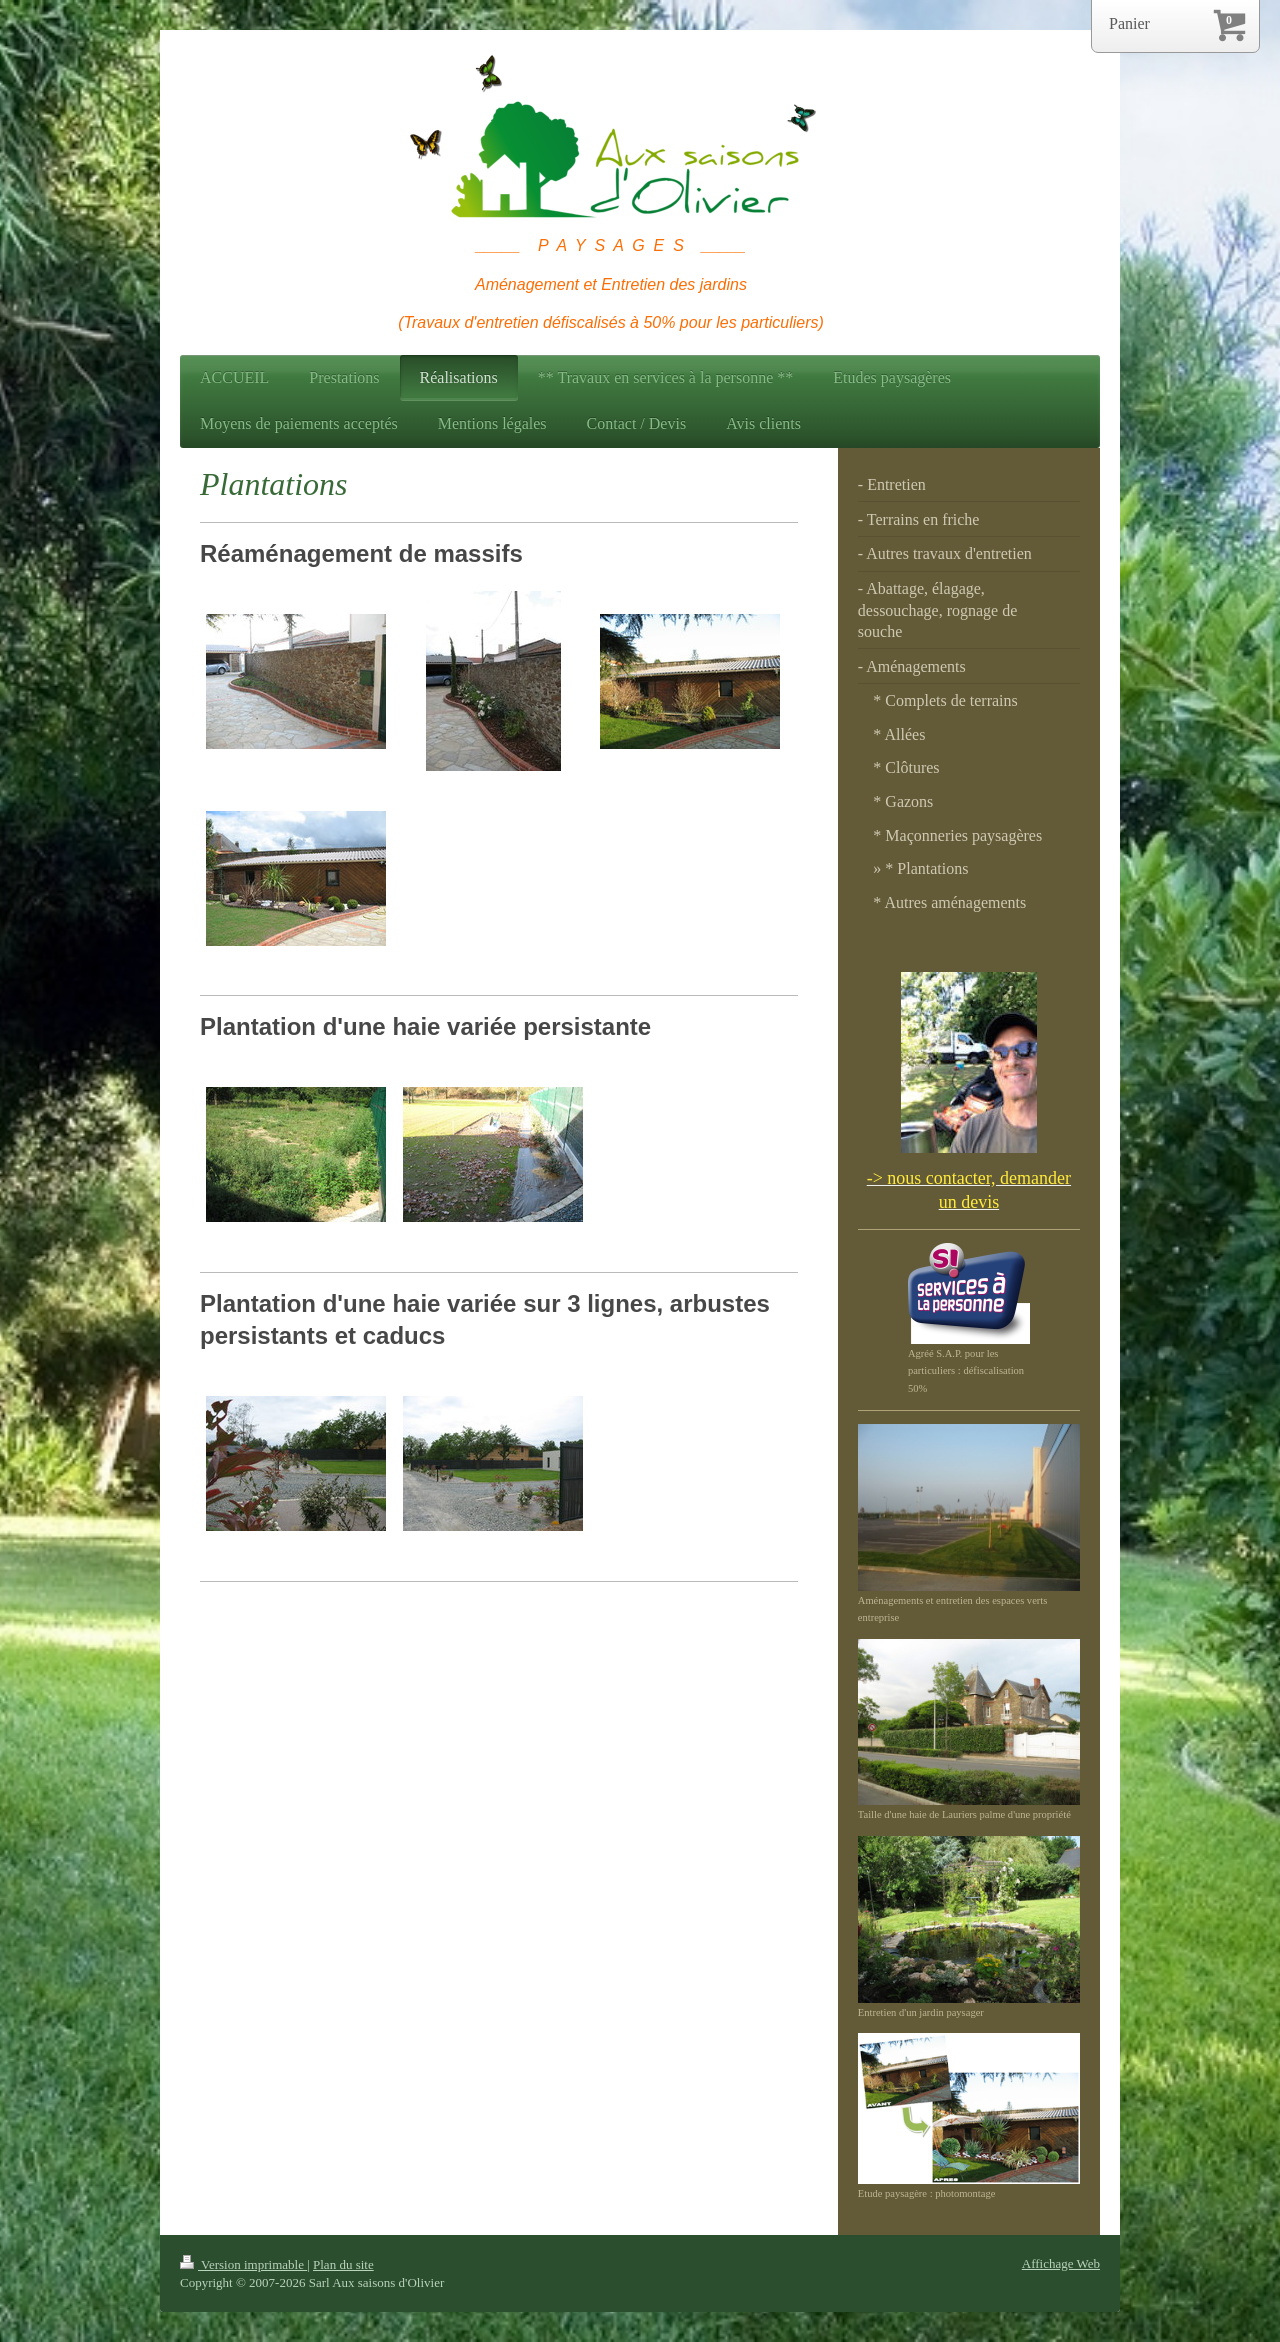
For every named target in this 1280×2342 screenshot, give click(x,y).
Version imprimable (243, 2264)
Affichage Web (1061, 2263)
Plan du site (343, 2264)
